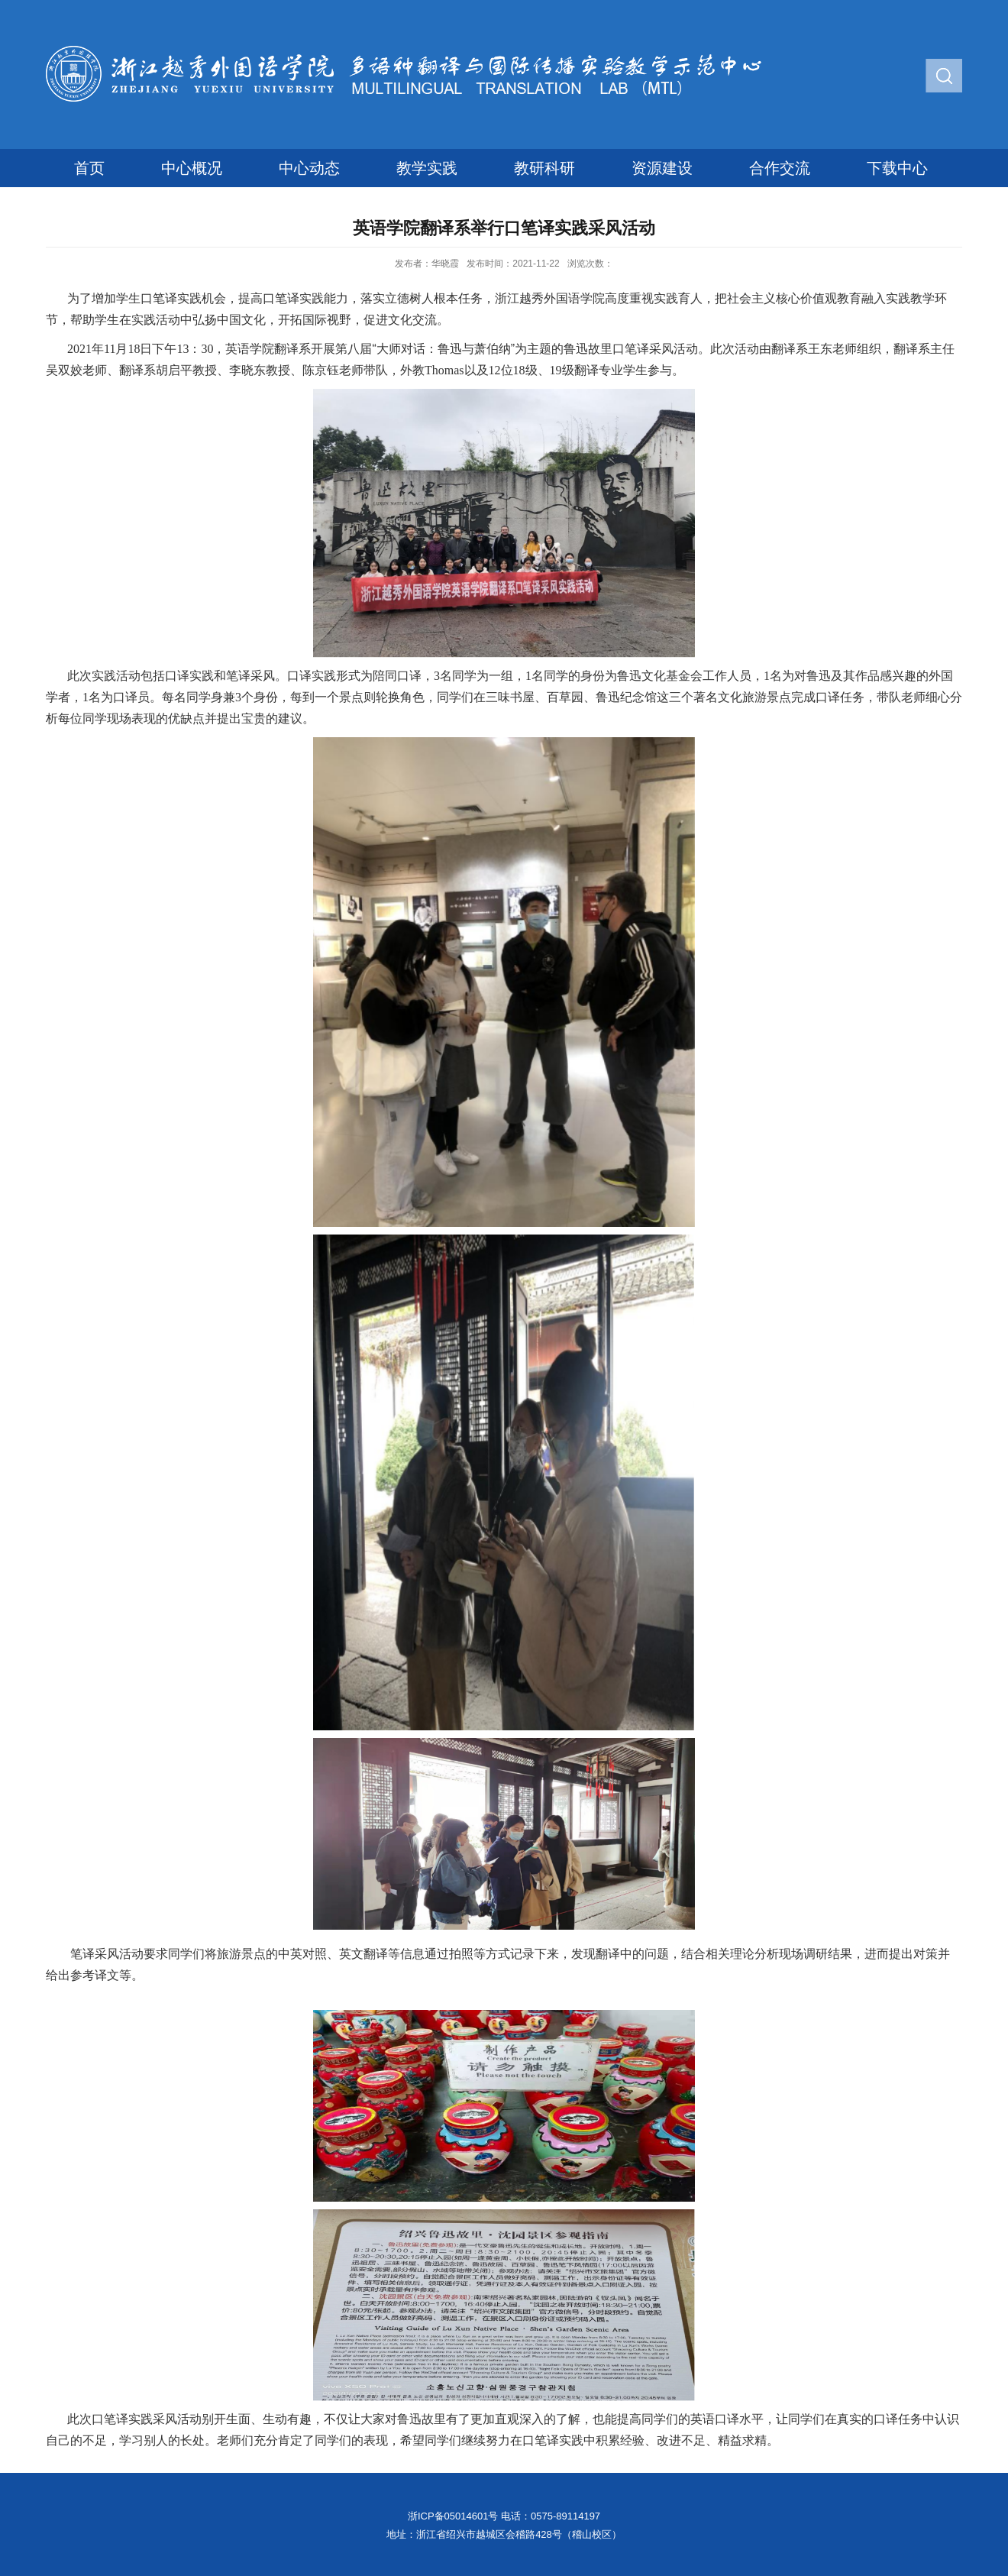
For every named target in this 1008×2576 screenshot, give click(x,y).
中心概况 (191, 168)
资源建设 (662, 168)
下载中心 (897, 168)
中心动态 (309, 168)
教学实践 (426, 168)
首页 (89, 168)
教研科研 (544, 168)
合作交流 (779, 168)
